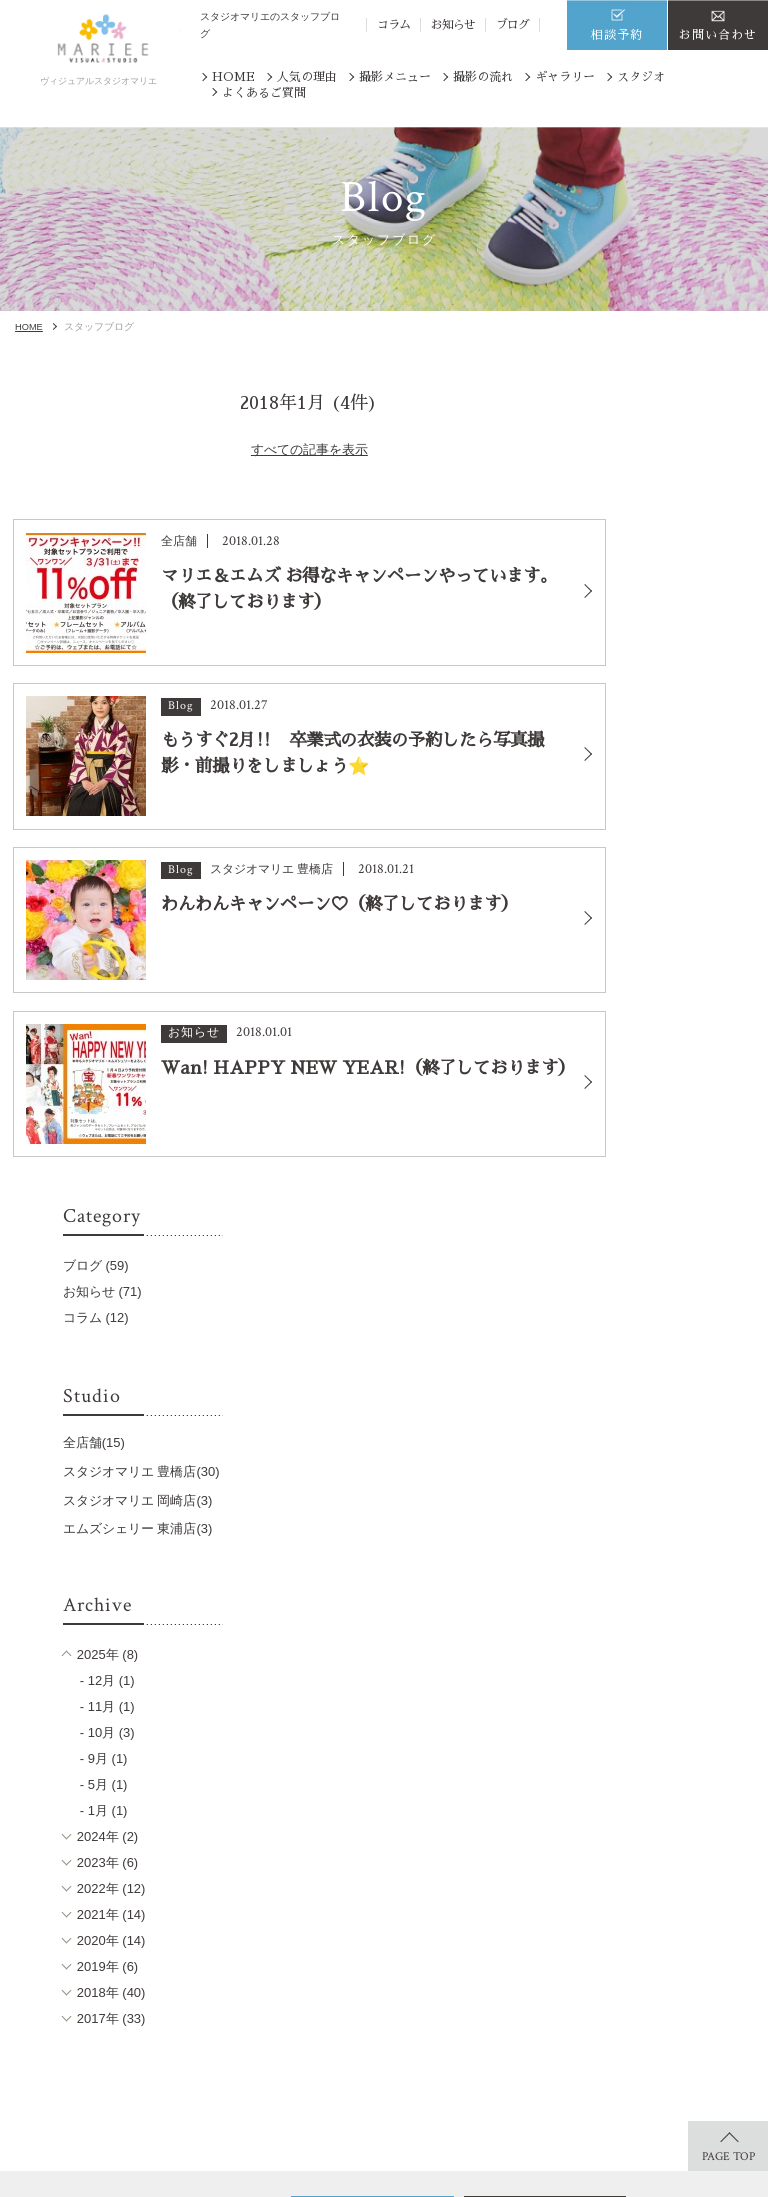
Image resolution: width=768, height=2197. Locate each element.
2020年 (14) (680, 1202)
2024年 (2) (676, 1098)
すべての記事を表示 (299, 472)
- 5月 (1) (680, 1046)
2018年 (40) (680, 1254)
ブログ (512, 25)
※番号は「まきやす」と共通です (520, 1761)
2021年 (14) (680, 1176)
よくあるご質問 (264, 93)
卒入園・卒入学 (307, 1955)
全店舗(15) (670, 641)
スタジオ (641, 77)
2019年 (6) (676, 1228)
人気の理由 (307, 77)
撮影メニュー (395, 77)
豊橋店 (412, 1978)
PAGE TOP (728, 1429)
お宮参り (289, 1980)
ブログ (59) (672, 464)
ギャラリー (565, 77)
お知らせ (453, 25)
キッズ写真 (181, 1980)
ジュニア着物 (187, 2006)
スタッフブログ (592, 1953)
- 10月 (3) (683, 994)
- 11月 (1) (683, 968)
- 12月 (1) (683, 942)
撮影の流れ (483, 77)
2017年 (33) (680, 1280)
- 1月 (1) (680, 1072)
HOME (233, 77)
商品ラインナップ (75, 2039)
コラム (393, 25)
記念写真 (289, 2006)
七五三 (169, 1955)
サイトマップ (586, 2032)
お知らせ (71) (678, 490)
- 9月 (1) (680, 1020)
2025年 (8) (676, 916)
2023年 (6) (676, 1124)
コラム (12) (672, 516)
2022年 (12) (680, 1150)
